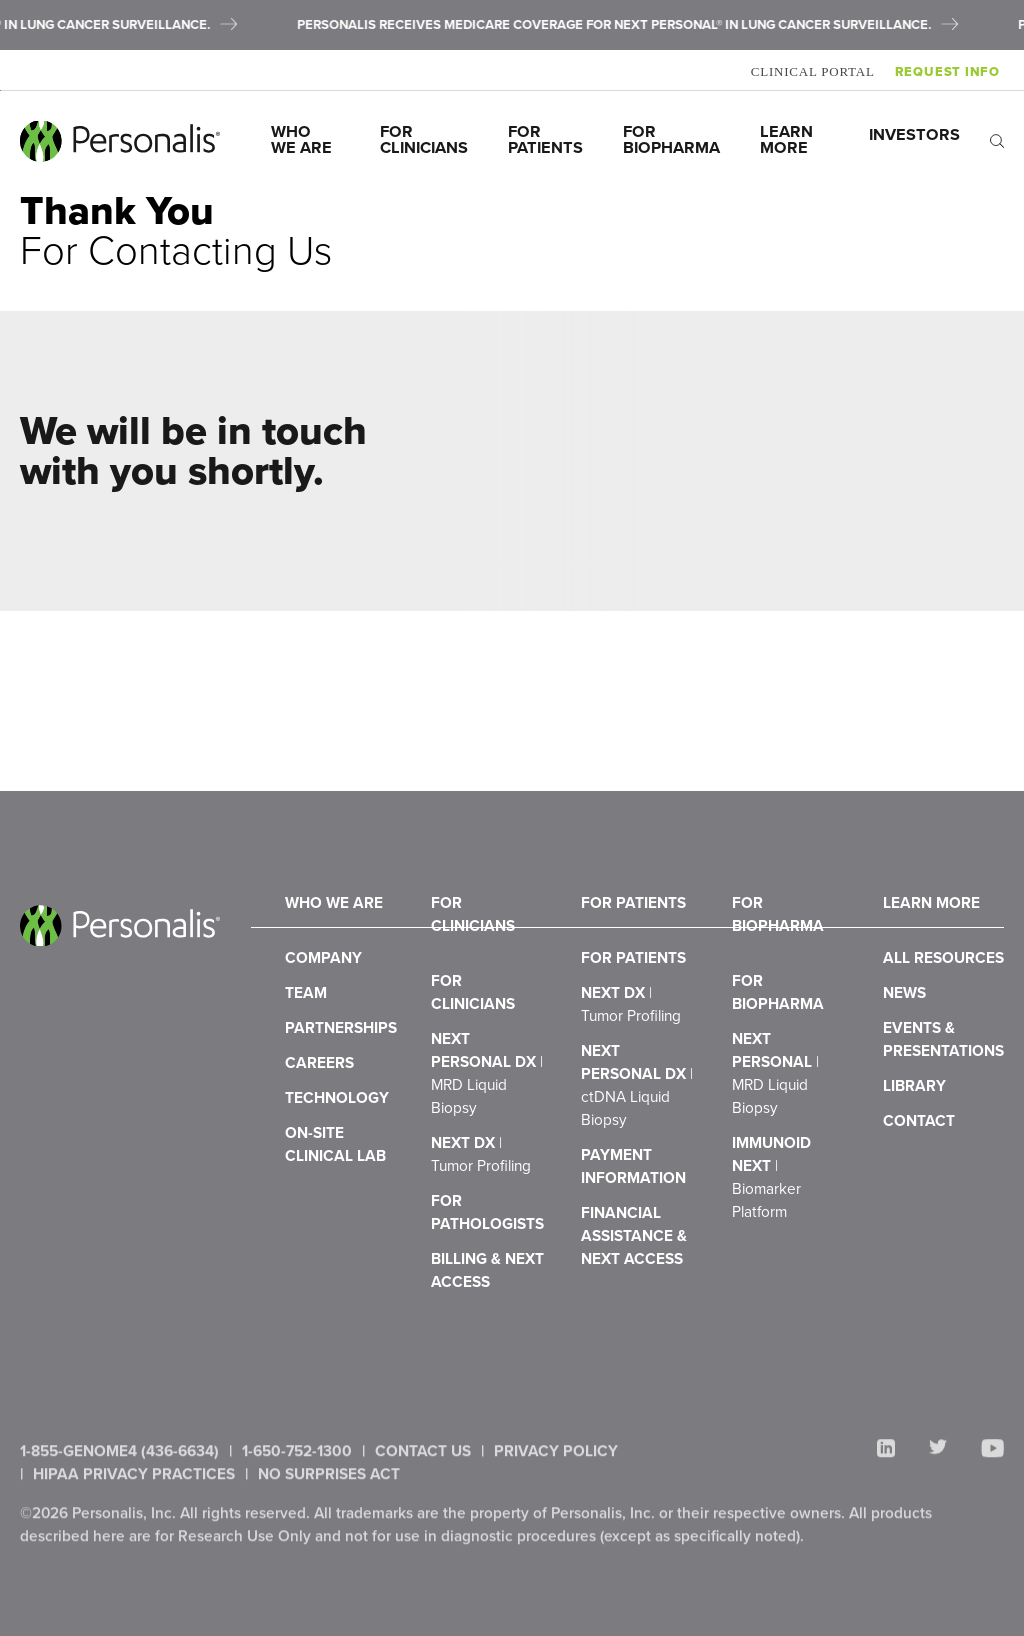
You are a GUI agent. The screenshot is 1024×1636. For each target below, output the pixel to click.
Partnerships (341, 1092)
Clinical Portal (817, 71)
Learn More (788, 139)
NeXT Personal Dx (487, 1128)
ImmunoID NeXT (771, 1242)
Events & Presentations (943, 1104)
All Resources (943, 1004)
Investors (914, 134)
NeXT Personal (775, 1128)
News (904, 1047)
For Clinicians (424, 139)
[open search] (997, 140)
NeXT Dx (481, 1219)
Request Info (951, 72)
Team (306, 1047)
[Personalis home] (120, 141)
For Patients (545, 139)
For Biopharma (671, 139)
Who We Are (301, 139)
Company (323, 1004)
